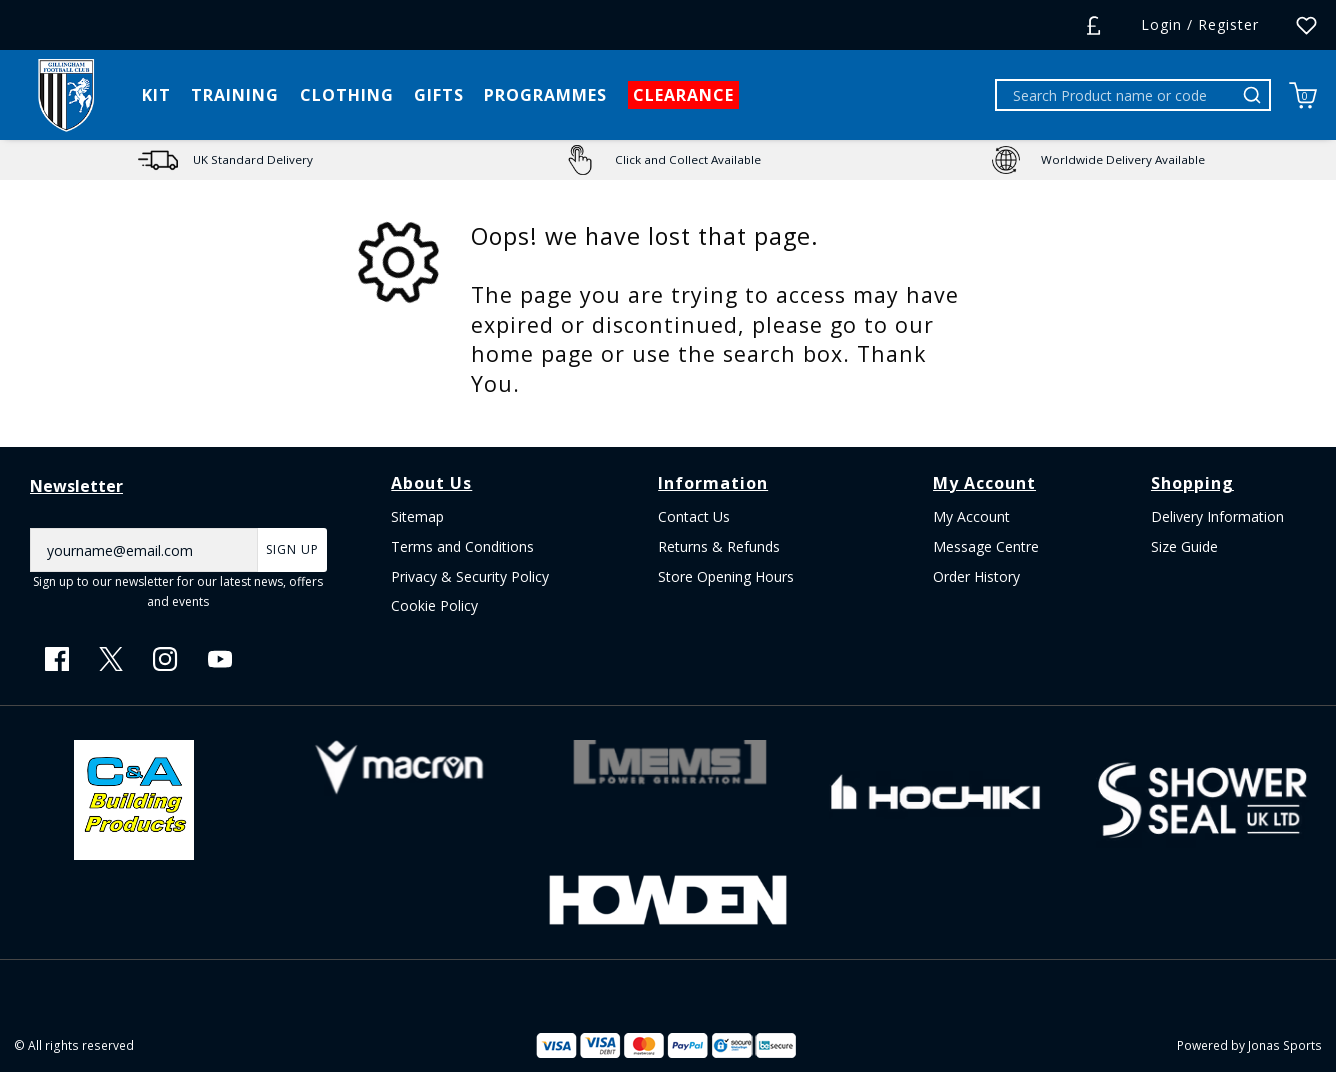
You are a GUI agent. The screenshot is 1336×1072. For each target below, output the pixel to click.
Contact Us (694, 516)
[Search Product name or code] (1117, 95)
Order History (976, 576)
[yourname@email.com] (144, 550)
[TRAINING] (235, 95)
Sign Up (292, 549)
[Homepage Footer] (134, 797)
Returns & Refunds (719, 546)
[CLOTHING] (347, 95)
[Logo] (66, 93)
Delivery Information (1217, 516)
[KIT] (156, 95)
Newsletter (76, 486)
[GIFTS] (439, 95)
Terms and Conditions (462, 546)
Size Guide (1184, 546)
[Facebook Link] (57, 659)
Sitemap (417, 516)
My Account (971, 516)
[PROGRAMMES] (545, 95)
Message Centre (986, 546)
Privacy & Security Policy (470, 576)
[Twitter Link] (111, 659)
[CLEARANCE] (683, 95)
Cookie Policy (434, 605)
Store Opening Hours (726, 576)
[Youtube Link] (220, 659)
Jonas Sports (1285, 1045)
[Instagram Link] (165, 659)
